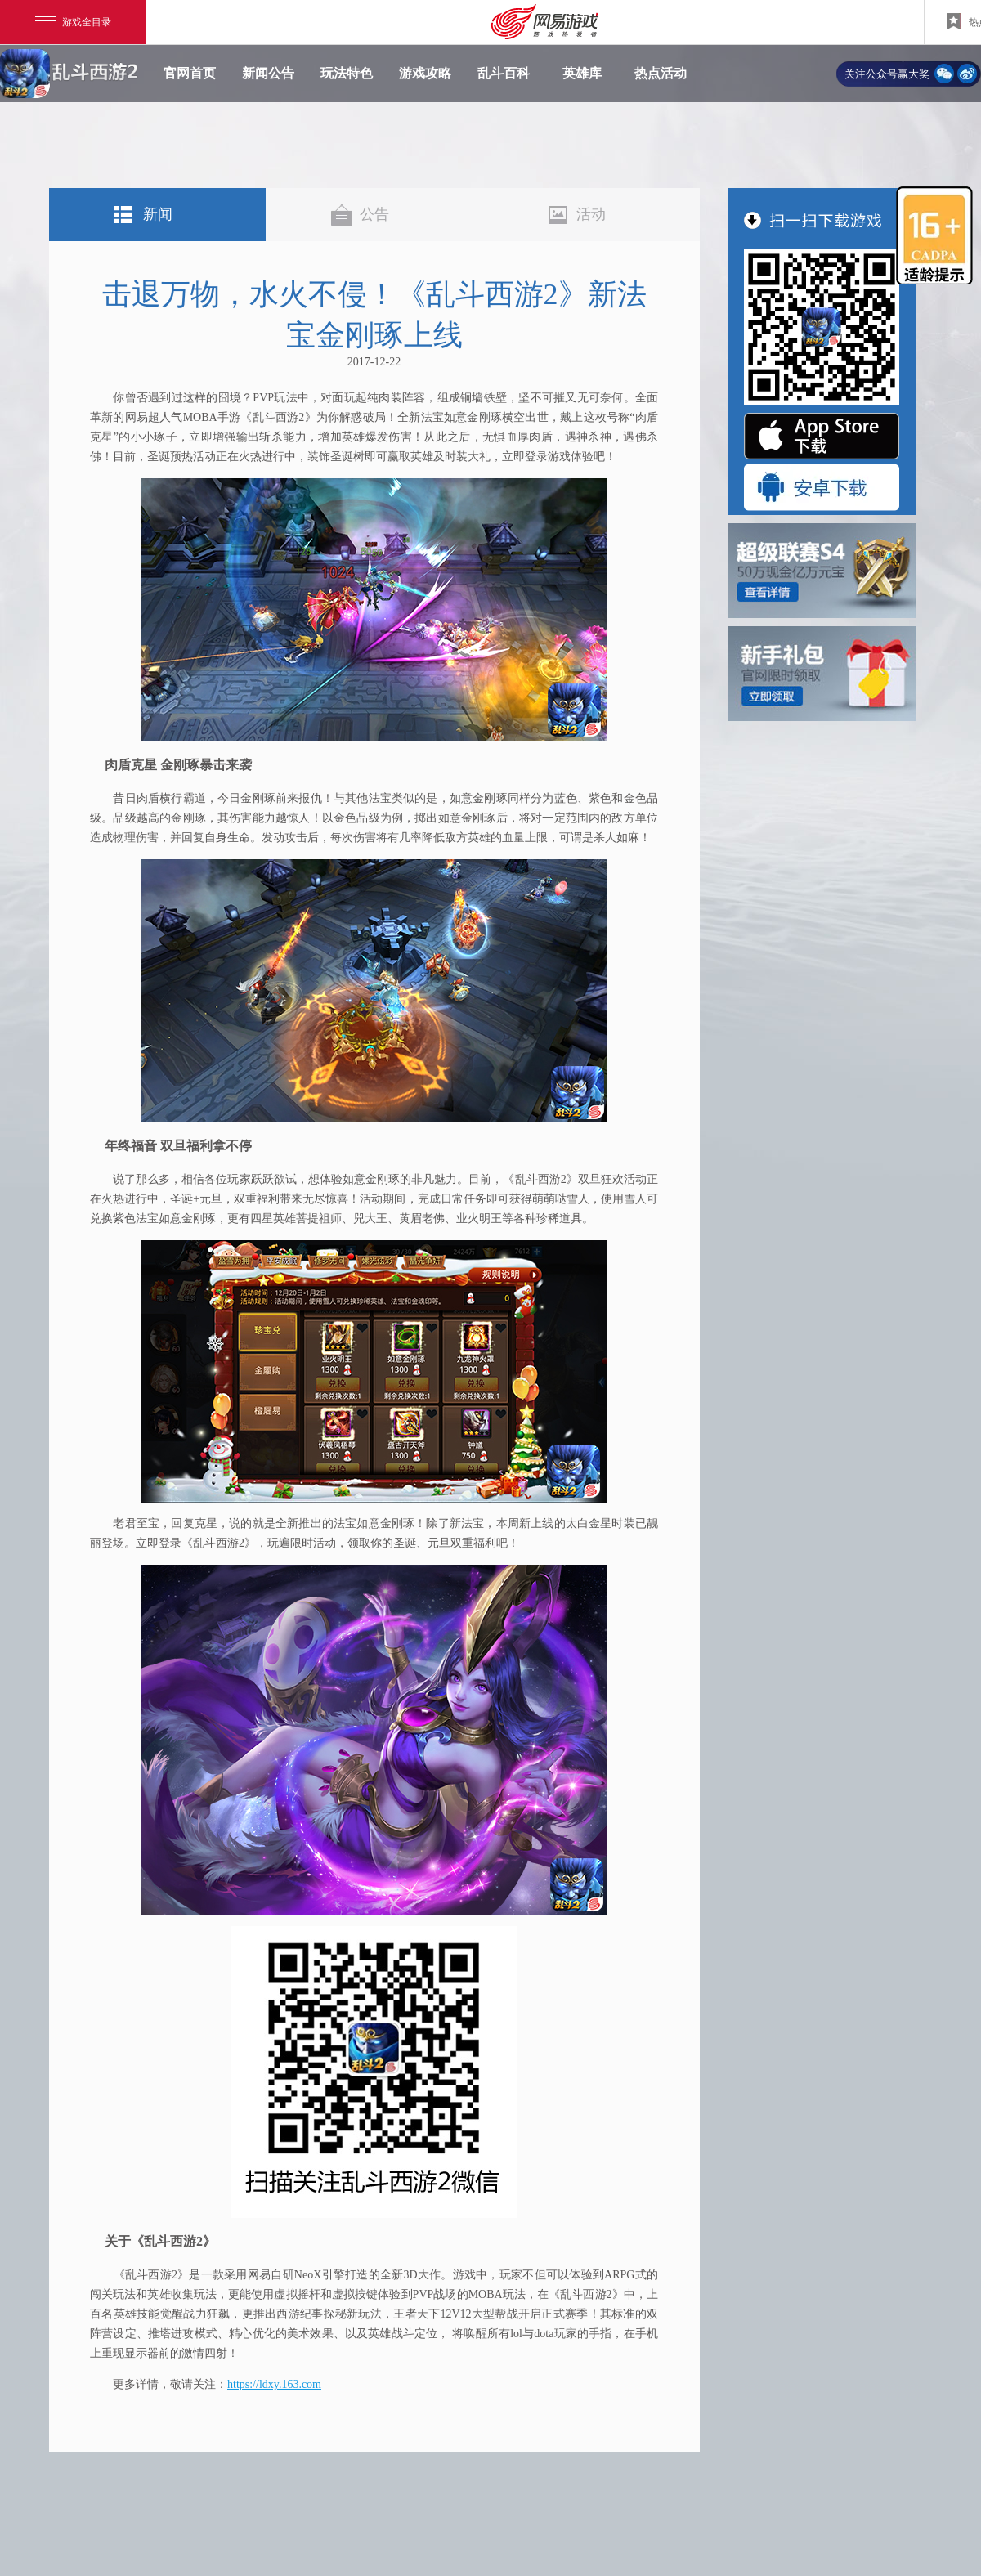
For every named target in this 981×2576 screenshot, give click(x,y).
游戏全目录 (73, 22)
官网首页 (190, 73)
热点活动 (660, 73)
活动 (591, 214)
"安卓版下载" (821, 487)
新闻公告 (268, 73)
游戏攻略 (425, 73)
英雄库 (582, 73)
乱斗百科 (503, 73)
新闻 (157, 214)
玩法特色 (346, 73)
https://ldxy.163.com (274, 2384)
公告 (374, 214)
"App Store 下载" (821, 436)
